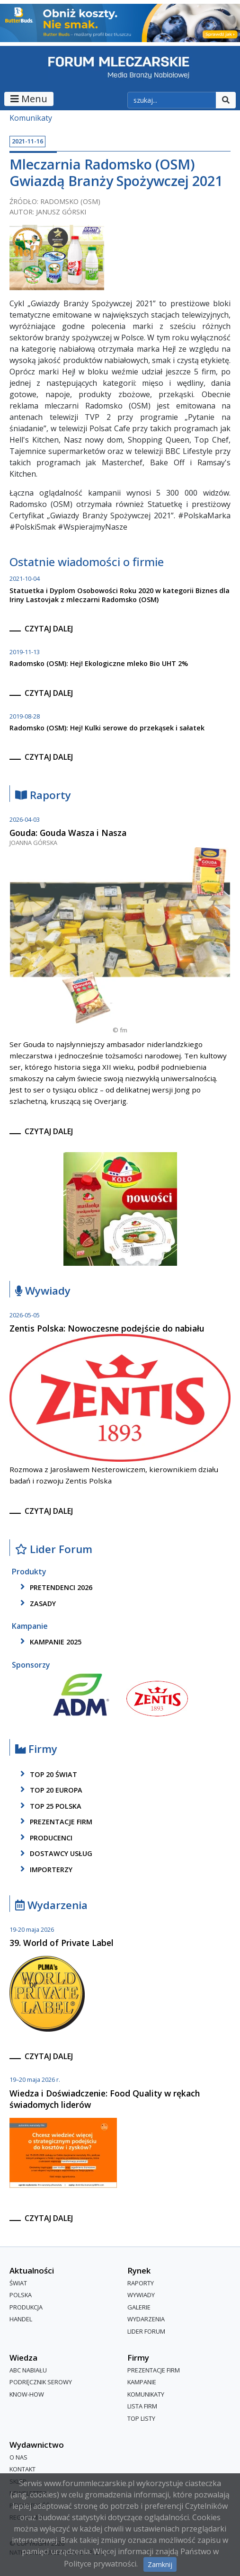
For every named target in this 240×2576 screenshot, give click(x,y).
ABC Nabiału (28, 2370)
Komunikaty (30, 118)
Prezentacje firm (54, 1821)
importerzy (44, 1869)
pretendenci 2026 (54, 1587)
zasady (36, 1603)
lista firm (142, 2406)
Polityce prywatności (100, 2563)
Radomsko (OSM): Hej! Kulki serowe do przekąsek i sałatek (106, 727)
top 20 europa (49, 1789)
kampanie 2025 (49, 1641)
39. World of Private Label (61, 1942)
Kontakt (22, 2469)
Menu (28, 98)
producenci (44, 1837)
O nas (18, 2457)
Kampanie (141, 2382)
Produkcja (26, 2307)
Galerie (139, 2307)
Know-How (26, 2394)
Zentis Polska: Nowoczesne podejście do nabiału (106, 1328)
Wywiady (43, 1291)
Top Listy (141, 2418)
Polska (20, 2295)
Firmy (36, 1749)
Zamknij (160, 2564)
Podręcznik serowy (40, 2382)
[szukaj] (171, 100)
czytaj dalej (49, 628)
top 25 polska (49, 1806)
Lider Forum (53, 1549)
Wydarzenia (51, 1905)
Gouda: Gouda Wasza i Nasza (67, 832)
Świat (18, 2283)
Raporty (43, 795)
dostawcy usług (54, 1853)
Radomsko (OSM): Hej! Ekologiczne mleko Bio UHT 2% (98, 663)
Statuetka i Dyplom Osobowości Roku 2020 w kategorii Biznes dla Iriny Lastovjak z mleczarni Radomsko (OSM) (119, 595)
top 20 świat (47, 1774)
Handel (20, 2319)
